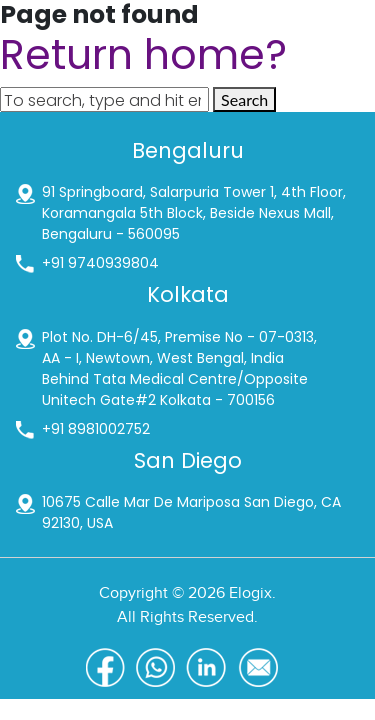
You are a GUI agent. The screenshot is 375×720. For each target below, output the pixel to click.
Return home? (143, 54)
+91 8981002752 (96, 429)
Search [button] (244, 99)
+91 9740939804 (100, 263)
